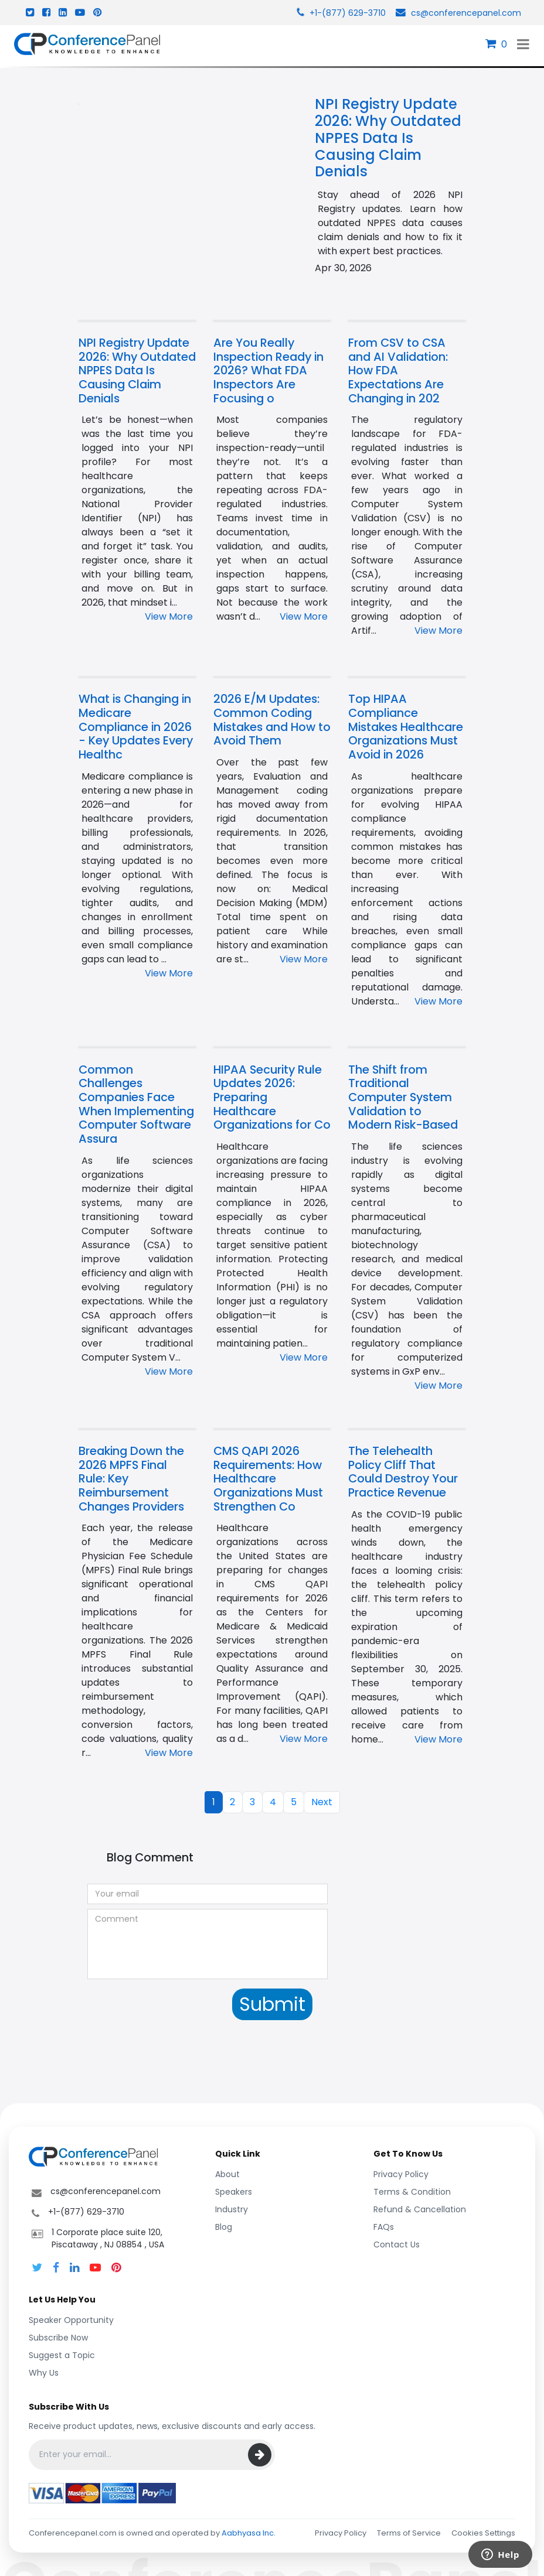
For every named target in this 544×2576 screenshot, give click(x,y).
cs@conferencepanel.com (457, 13)
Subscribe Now (58, 2337)
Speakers (233, 2192)
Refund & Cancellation (419, 2209)
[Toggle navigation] (523, 44)
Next (321, 1802)
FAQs (383, 2227)
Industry (231, 2209)
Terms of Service (409, 2533)
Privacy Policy (401, 2174)
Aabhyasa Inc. (249, 2533)
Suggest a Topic (62, 2355)
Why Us (44, 2373)
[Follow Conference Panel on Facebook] (56, 2267)
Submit (272, 2004)
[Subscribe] (259, 2454)
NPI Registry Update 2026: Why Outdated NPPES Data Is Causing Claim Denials (388, 137)
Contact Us (396, 2244)
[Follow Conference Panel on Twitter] (37, 2267)
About (227, 2174)
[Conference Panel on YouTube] (95, 2267)
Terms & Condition (412, 2192)
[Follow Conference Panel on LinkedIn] (74, 2267)
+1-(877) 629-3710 (340, 13)
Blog (223, 2227)
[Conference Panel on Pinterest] (116, 2267)
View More (169, 616)
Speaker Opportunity (71, 2320)
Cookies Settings (483, 2533)
